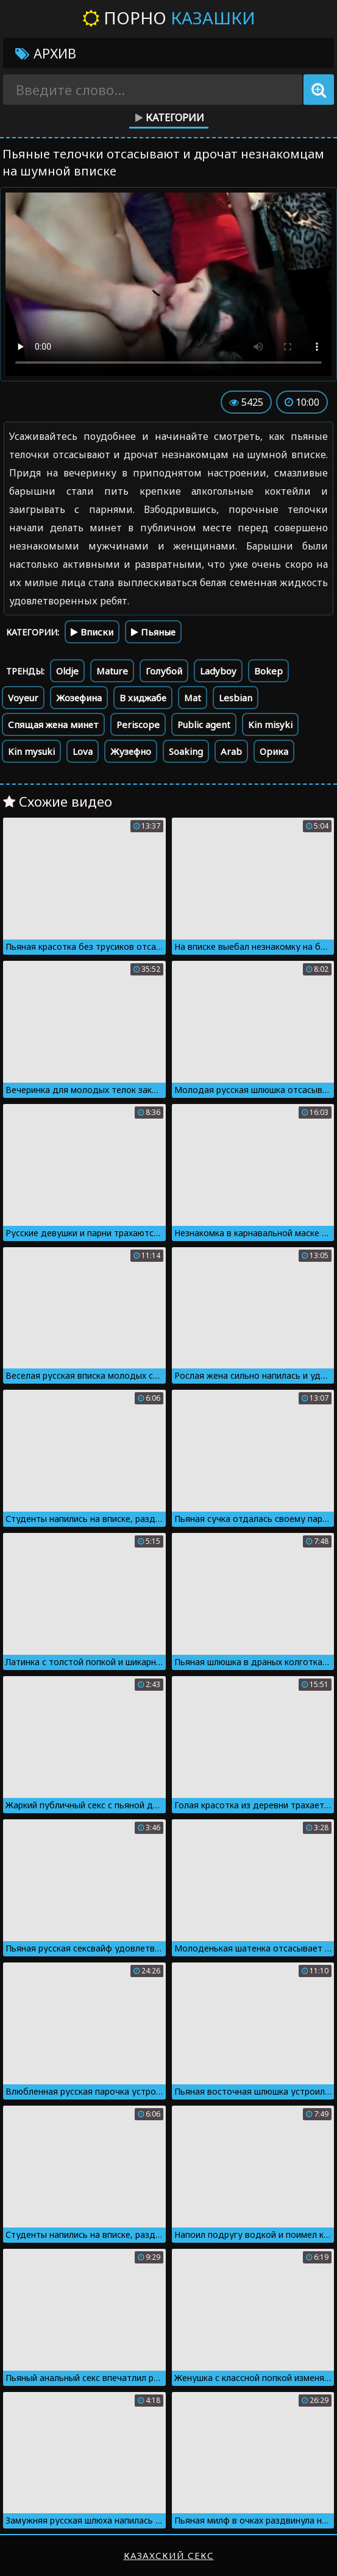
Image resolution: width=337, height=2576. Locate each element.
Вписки (92, 632)
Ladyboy (218, 671)
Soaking (186, 751)
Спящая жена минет (53, 724)
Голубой (164, 671)
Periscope (138, 724)
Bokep (268, 671)
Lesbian (235, 698)
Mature (112, 671)
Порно (168, 17)
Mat (192, 698)
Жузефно (130, 751)
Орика (274, 751)
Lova (83, 751)
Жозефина (79, 698)
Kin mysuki (31, 751)
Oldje (67, 671)
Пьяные (153, 632)
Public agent (203, 724)
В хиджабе (142, 698)
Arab (231, 751)
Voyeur (23, 698)
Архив (45, 53)
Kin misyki (270, 724)
